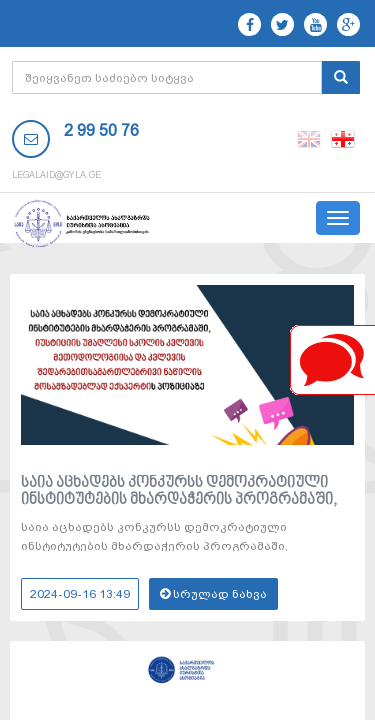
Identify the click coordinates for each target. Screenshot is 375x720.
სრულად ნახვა (213, 594)
